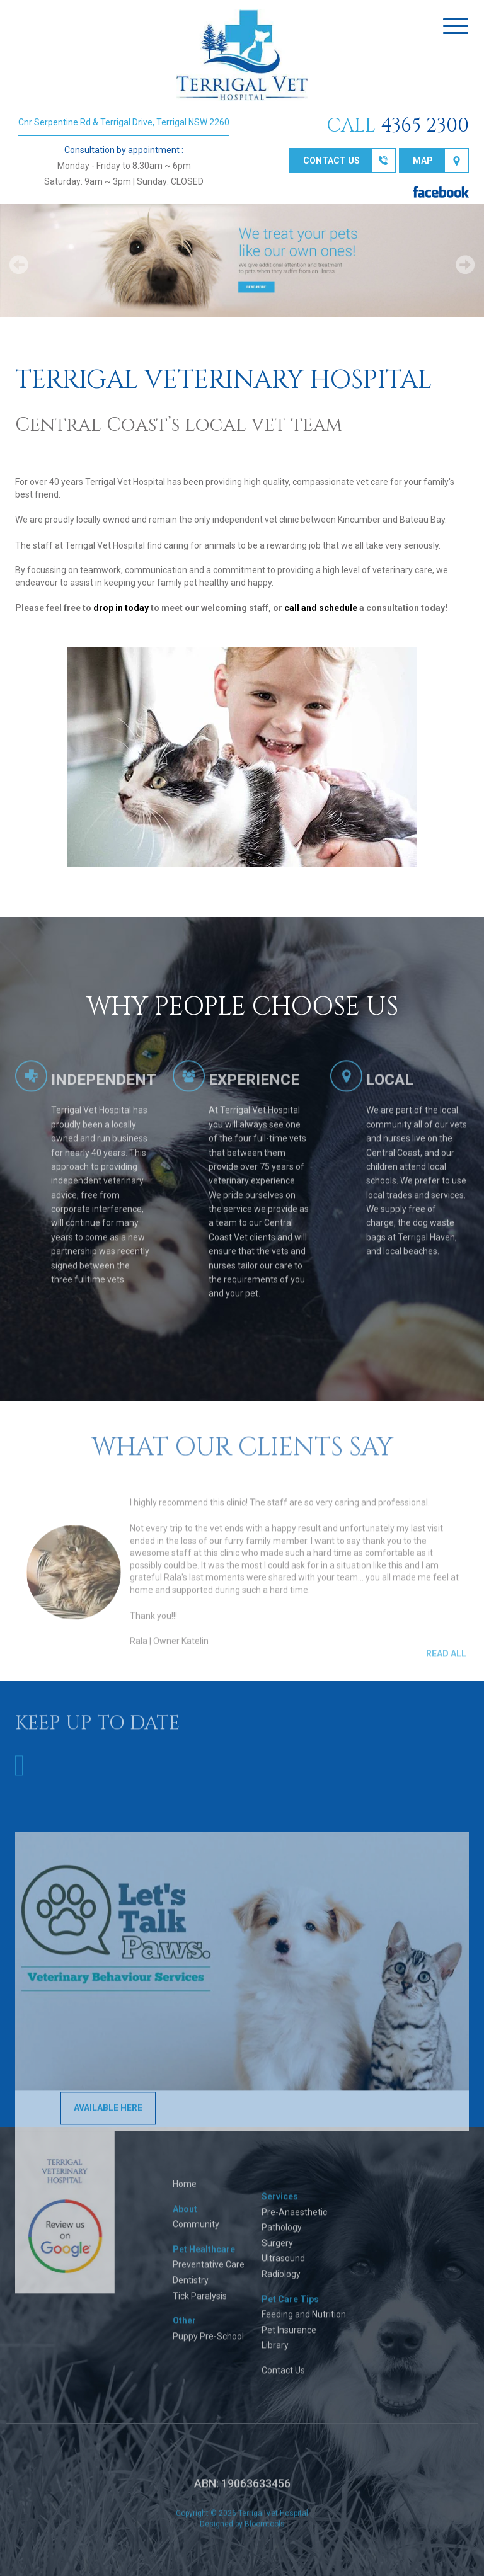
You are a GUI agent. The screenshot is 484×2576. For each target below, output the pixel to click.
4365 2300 (425, 126)
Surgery (277, 2249)
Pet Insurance (289, 2336)
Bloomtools (265, 2530)
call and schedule (320, 608)
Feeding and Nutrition (304, 2320)
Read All (446, 1660)
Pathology (282, 2233)
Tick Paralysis (200, 2302)
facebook (441, 192)
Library (275, 2352)
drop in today (121, 608)
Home (185, 2190)
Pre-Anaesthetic (294, 2218)
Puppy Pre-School (208, 2342)
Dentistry (191, 2286)
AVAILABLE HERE (108, 2114)
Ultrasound (283, 2265)
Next (465, 264)
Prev (18, 264)
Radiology (281, 2280)
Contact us (331, 161)
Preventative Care (209, 2271)
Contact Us (283, 2376)
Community (196, 2230)
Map (423, 161)
